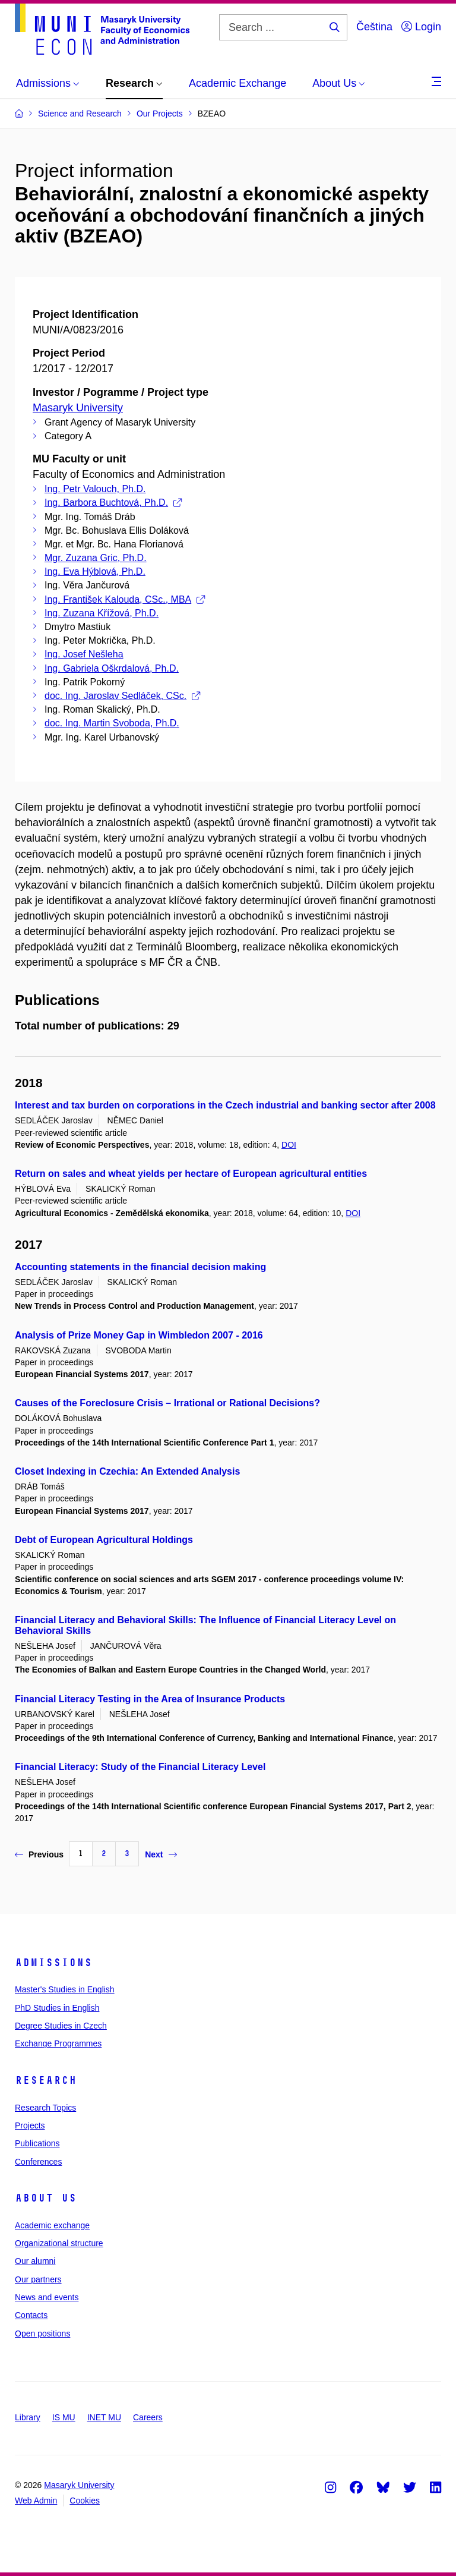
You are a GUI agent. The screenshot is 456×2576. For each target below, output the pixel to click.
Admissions (53, 1962)
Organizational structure (59, 2243)
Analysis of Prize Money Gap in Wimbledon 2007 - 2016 (139, 1335)
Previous (39, 1854)
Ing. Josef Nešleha (84, 654)
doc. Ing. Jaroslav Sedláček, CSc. (122, 696)
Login (421, 27)
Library (27, 2417)
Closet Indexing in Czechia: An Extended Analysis (127, 1471)
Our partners (38, 2279)
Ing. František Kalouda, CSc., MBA (125, 599)
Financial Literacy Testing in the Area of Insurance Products (150, 1699)
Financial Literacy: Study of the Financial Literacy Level (140, 1767)
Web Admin (36, 2500)
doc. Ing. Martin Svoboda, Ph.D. (112, 723)
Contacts (31, 2315)
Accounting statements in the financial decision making (140, 1267)
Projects (30, 2125)
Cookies (84, 2500)
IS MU (63, 2417)
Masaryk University (78, 408)
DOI (288, 1145)
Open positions (42, 2333)
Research (46, 2080)
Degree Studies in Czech (61, 2025)
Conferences (38, 2161)
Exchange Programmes (58, 2043)
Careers (148, 2417)
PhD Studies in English (57, 2008)
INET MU (104, 2417)
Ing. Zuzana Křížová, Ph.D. (102, 613)
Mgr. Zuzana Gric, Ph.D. (96, 558)
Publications (37, 2143)
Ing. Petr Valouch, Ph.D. (95, 489)
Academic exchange (52, 2225)
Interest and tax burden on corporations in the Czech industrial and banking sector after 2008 (225, 1105)
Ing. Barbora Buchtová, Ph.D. (113, 502)
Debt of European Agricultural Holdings (104, 1540)
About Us (46, 2198)
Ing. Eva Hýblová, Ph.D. (95, 571)
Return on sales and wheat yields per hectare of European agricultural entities (191, 1174)
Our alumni (35, 2261)
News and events (46, 2297)
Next (160, 1854)
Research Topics (45, 2107)
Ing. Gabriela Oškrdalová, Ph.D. (112, 668)
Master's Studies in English (65, 1989)
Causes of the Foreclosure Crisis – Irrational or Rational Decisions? (167, 1403)
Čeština (374, 27)
